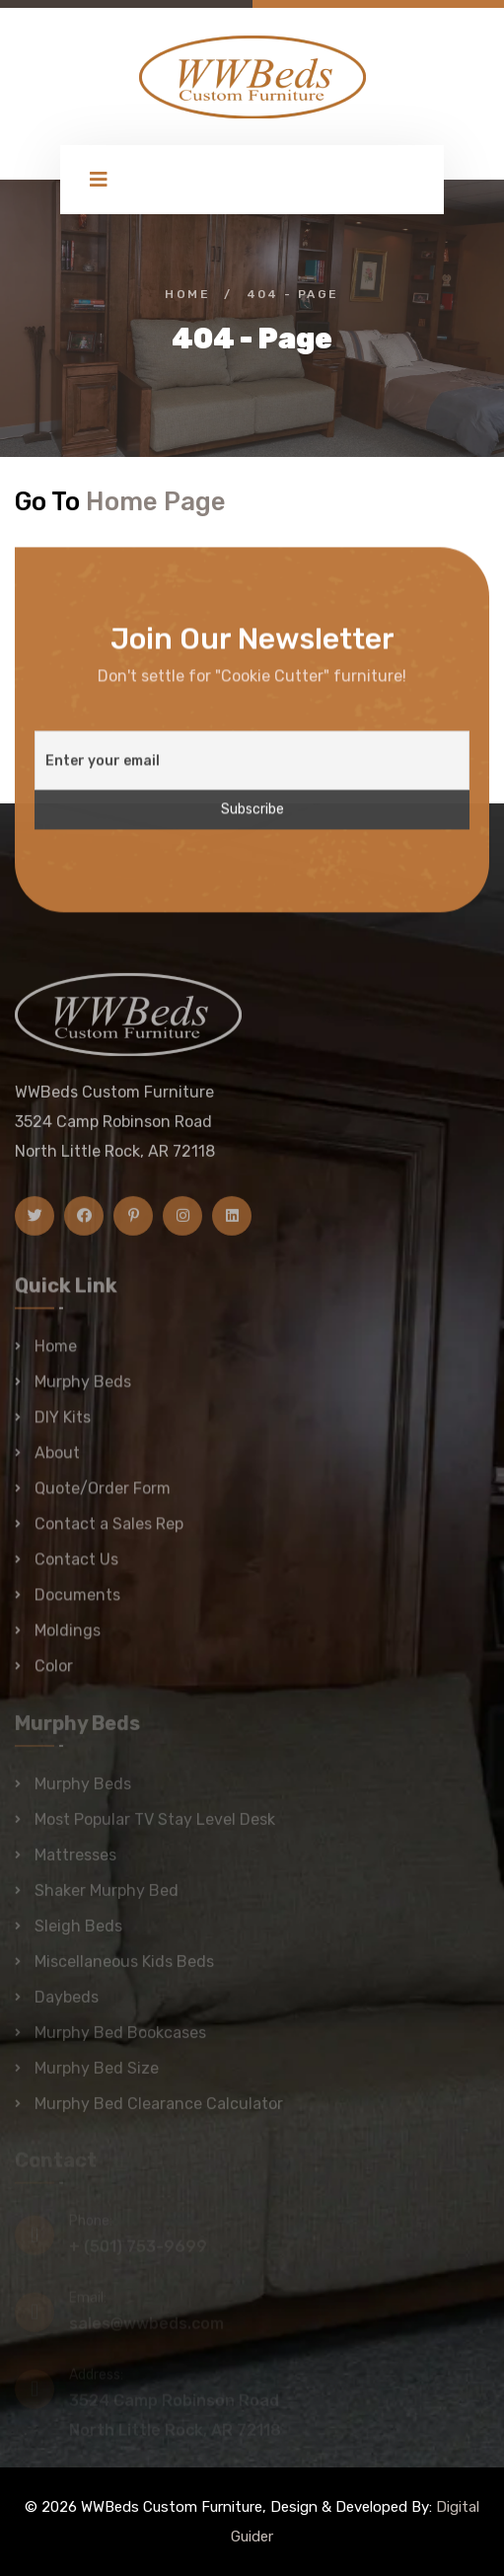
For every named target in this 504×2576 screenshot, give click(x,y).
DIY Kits (63, 1425)
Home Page (156, 501)
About (57, 1461)
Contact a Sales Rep (109, 1532)
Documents (77, 1603)
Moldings (68, 1638)
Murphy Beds (83, 1390)
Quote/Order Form (103, 1496)
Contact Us (76, 1567)
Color (54, 1674)
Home (187, 294)
